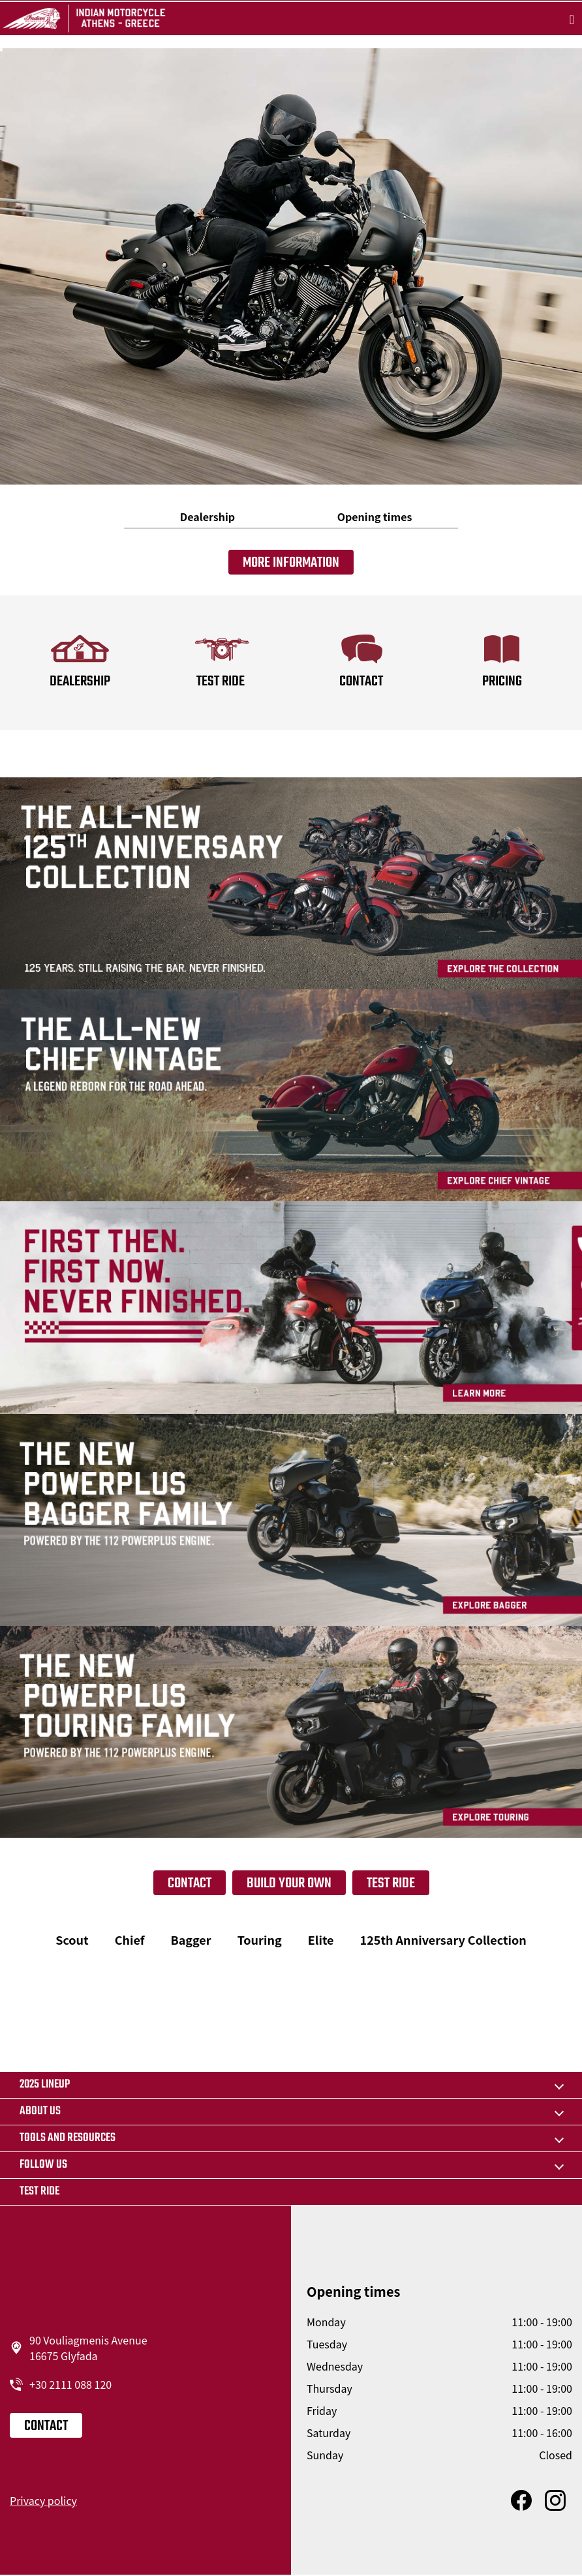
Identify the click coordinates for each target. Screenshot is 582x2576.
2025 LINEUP (45, 2084)
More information (291, 563)
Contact (189, 1883)
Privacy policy (43, 2500)
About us (40, 2111)
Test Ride (391, 1883)
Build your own (289, 1883)
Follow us (43, 2164)
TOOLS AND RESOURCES (67, 2138)
